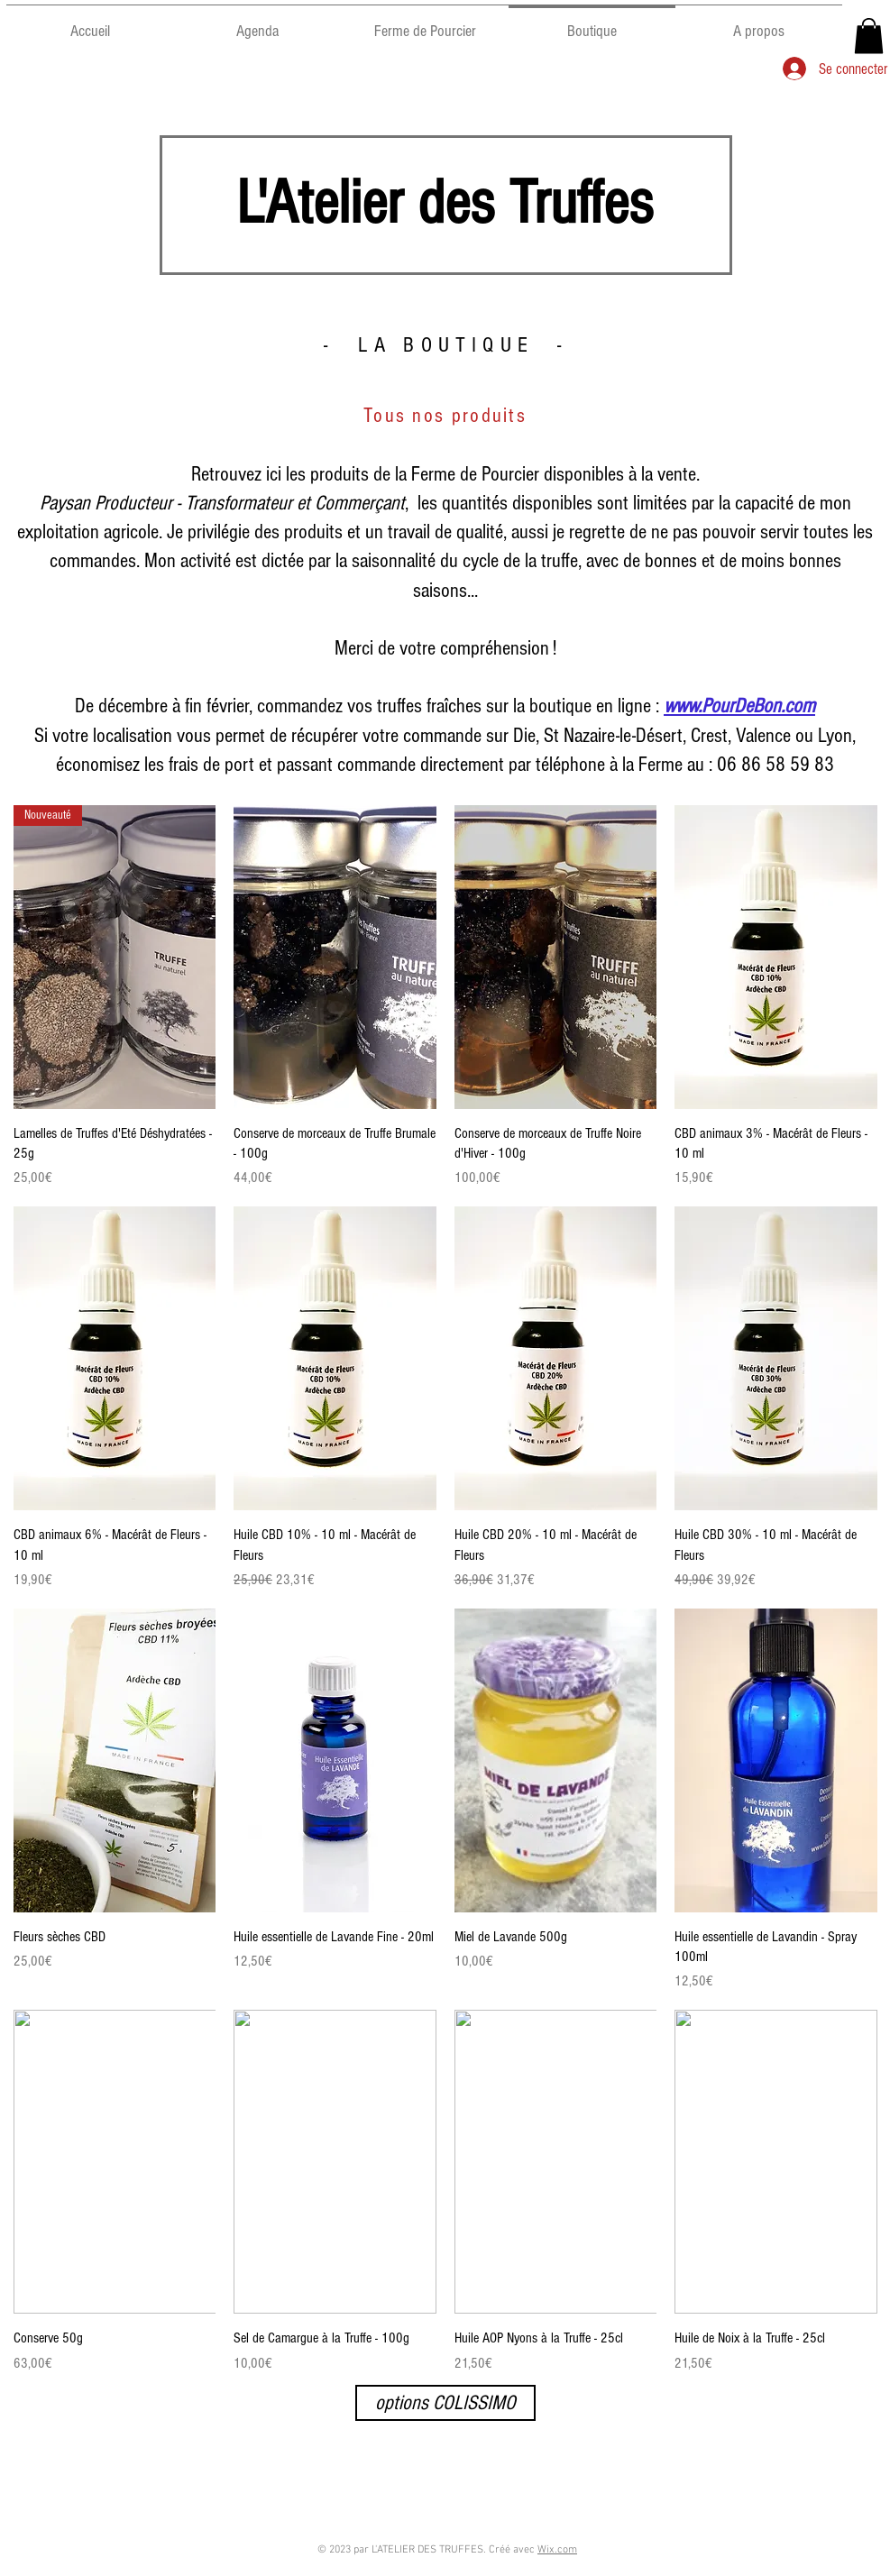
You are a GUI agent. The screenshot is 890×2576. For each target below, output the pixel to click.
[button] (869, 35)
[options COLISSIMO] (445, 2403)
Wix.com (557, 2550)
